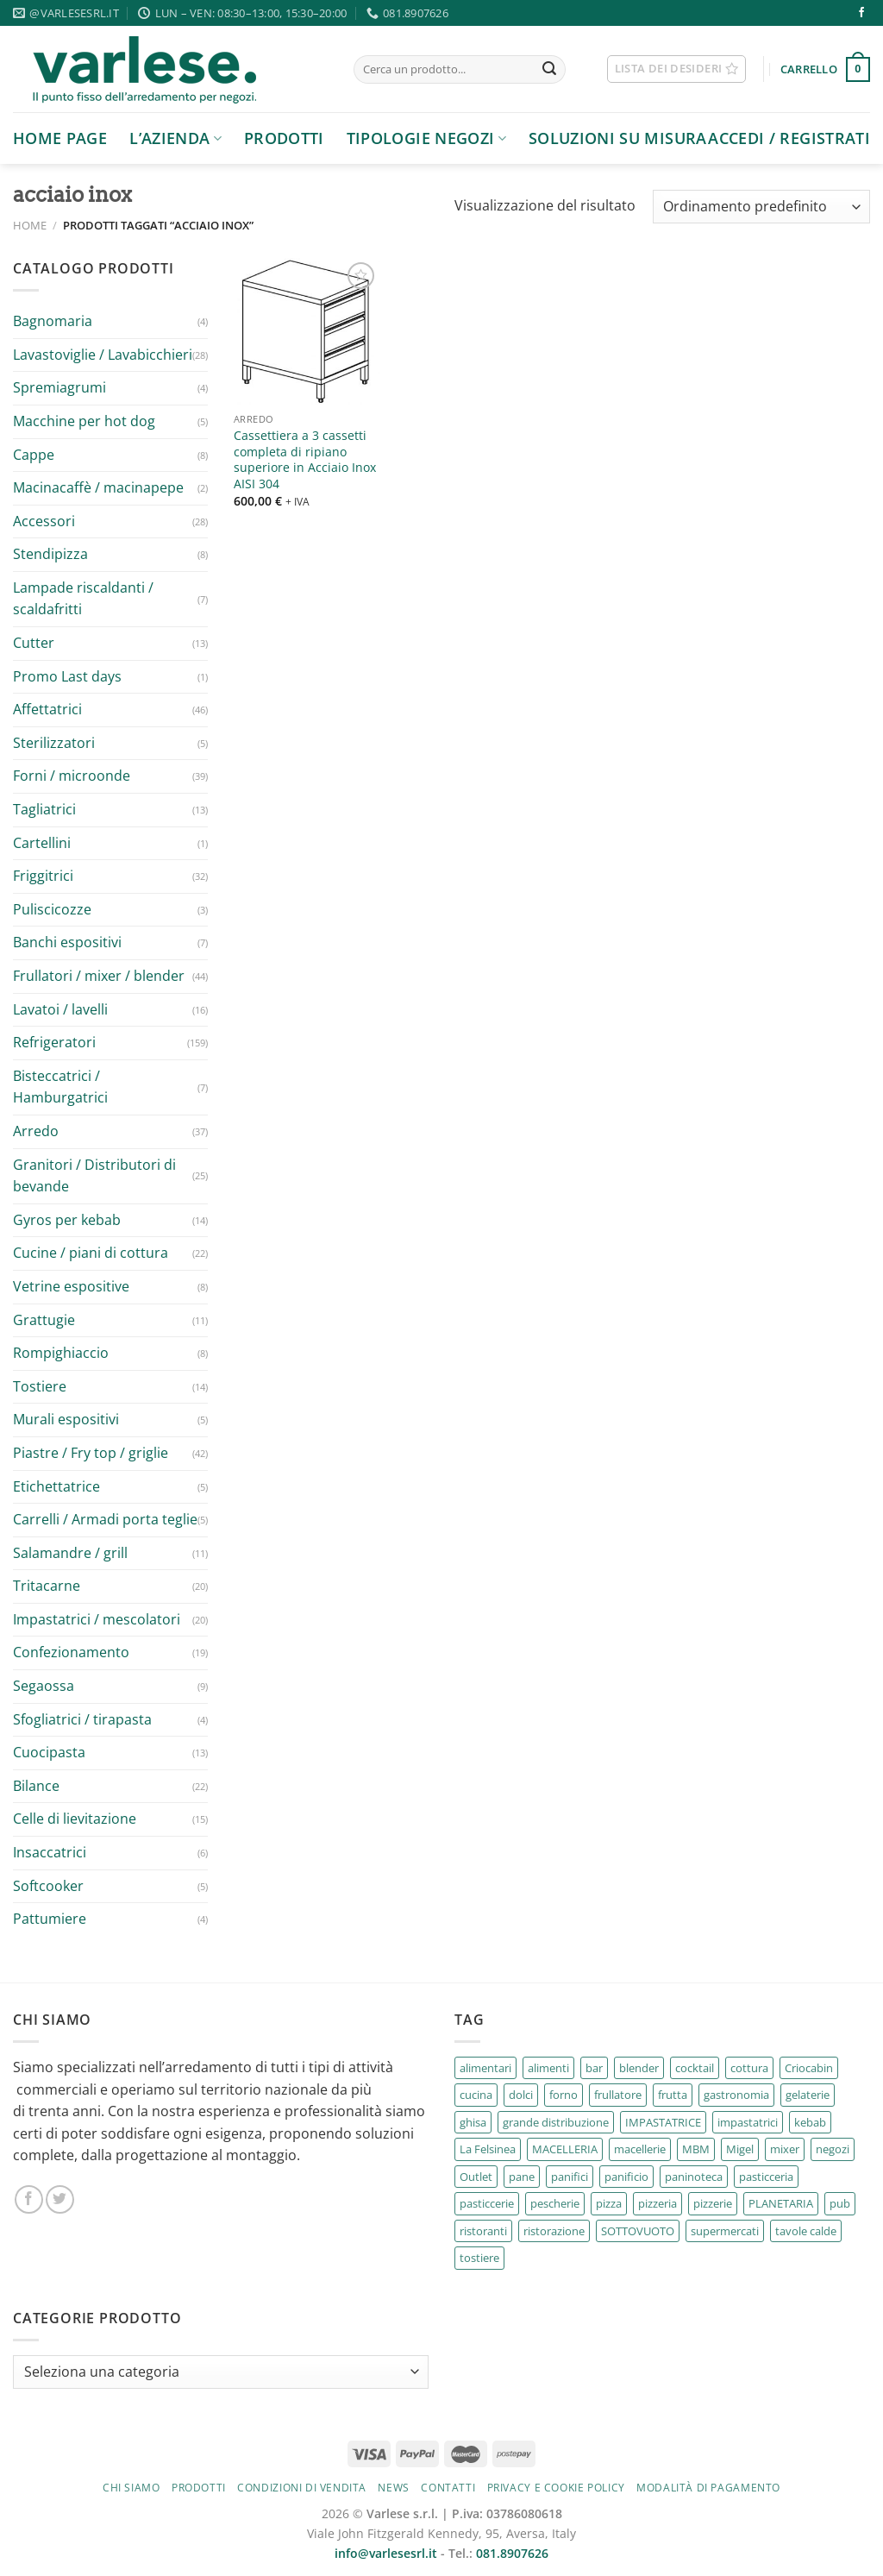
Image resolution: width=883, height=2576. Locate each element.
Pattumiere (49, 1918)
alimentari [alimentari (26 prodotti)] (485, 2068)
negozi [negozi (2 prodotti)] (832, 2149)
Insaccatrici (49, 1852)
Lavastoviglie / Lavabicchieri (102, 354)
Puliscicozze (52, 909)
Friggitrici (43, 875)
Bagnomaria (52, 320)
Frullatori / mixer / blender (99, 975)
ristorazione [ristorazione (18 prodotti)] (554, 2231)
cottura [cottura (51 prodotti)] (749, 2068)
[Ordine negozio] (761, 206)
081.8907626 (512, 2553)
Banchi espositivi (67, 942)
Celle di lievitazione (74, 1818)
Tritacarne (46, 1585)
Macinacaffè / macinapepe (98, 487)
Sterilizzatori (54, 742)
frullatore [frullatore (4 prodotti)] (618, 2094)
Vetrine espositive (71, 1286)
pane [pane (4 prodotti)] (522, 2176)
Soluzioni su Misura (618, 138)
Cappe (33, 454)
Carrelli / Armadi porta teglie (105, 1519)
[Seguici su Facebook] (861, 13)
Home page (60, 138)
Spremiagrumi (59, 387)
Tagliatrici (44, 809)
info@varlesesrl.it (386, 2553)
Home (30, 225)
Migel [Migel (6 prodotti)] (740, 2149)
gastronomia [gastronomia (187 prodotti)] (736, 2094)
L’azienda (175, 138)
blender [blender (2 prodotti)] (639, 2068)
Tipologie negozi (426, 138)
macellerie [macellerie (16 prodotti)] (640, 2149)
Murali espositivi (66, 1419)
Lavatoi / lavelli (60, 1009)
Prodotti (284, 138)
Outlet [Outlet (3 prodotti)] (476, 2176)
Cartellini (42, 842)
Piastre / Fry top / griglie (90, 1452)
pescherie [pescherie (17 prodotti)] (554, 2203)
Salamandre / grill (70, 1552)
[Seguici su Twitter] (60, 2199)
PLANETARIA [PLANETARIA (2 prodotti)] (780, 2203)
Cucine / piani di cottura (90, 1252)
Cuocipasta (49, 1752)
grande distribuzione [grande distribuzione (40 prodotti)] (556, 2122)
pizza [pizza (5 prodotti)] (609, 2203)
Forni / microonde (71, 775)
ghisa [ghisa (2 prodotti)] (473, 2122)
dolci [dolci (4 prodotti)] (521, 2094)
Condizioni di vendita (301, 2487)
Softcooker (48, 1885)
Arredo (36, 1131)
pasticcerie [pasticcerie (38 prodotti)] (487, 2203)
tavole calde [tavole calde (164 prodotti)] (805, 2231)
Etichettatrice (56, 1486)
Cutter (33, 642)
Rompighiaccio (61, 1352)
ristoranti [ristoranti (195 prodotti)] (483, 2231)
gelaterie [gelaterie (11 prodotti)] (808, 2094)
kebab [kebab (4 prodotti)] (810, 2122)
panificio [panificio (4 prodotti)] (626, 2176)
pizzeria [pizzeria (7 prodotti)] (657, 2203)
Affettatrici (47, 709)
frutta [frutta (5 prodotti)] (672, 2094)
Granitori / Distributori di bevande (94, 1176)
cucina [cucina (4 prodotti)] (476, 2094)
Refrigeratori (54, 1042)
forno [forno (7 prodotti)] (563, 2094)
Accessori (44, 521)
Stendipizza (50, 553)
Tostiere (39, 1386)
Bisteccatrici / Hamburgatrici (60, 1087)
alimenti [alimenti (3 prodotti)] (548, 2068)
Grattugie (44, 1319)
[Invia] (549, 70)
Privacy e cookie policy (556, 2487)
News (393, 2487)
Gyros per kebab (67, 1219)
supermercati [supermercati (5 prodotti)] (725, 2231)
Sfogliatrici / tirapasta (82, 1719)
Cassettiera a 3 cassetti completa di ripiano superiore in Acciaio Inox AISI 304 (305, 460)
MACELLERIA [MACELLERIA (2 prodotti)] (565, 2149)
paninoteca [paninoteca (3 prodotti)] (694, 2176)
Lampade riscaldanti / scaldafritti (83, 598)
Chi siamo (131, 2487)
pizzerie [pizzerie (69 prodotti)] (712, 2203)
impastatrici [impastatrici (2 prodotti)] (747, 2122)
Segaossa (43, 1685)
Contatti (448, 2487)
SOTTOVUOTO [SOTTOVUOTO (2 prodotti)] (637, 2231)
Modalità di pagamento (708, 2487)
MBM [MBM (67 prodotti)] (696, 2149)
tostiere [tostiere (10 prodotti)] (479, 2257)
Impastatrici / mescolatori (96, 1619)
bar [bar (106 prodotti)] (594, 2068)
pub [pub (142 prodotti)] (840, 2203)
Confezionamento (71, 1652)
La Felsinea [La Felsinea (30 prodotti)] (488, 2149)
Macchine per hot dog (84, 421)
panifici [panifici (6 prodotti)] (569, 2176)
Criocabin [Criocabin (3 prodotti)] (809, 2068)
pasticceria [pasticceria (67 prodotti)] (766, 2176)
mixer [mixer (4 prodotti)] (784, 2149)
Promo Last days (67, 676)
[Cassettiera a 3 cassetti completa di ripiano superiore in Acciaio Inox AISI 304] (307, 331)
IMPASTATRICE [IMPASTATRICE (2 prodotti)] (663, 2122)
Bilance (36, 1785)
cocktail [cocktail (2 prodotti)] (694, 2068)
